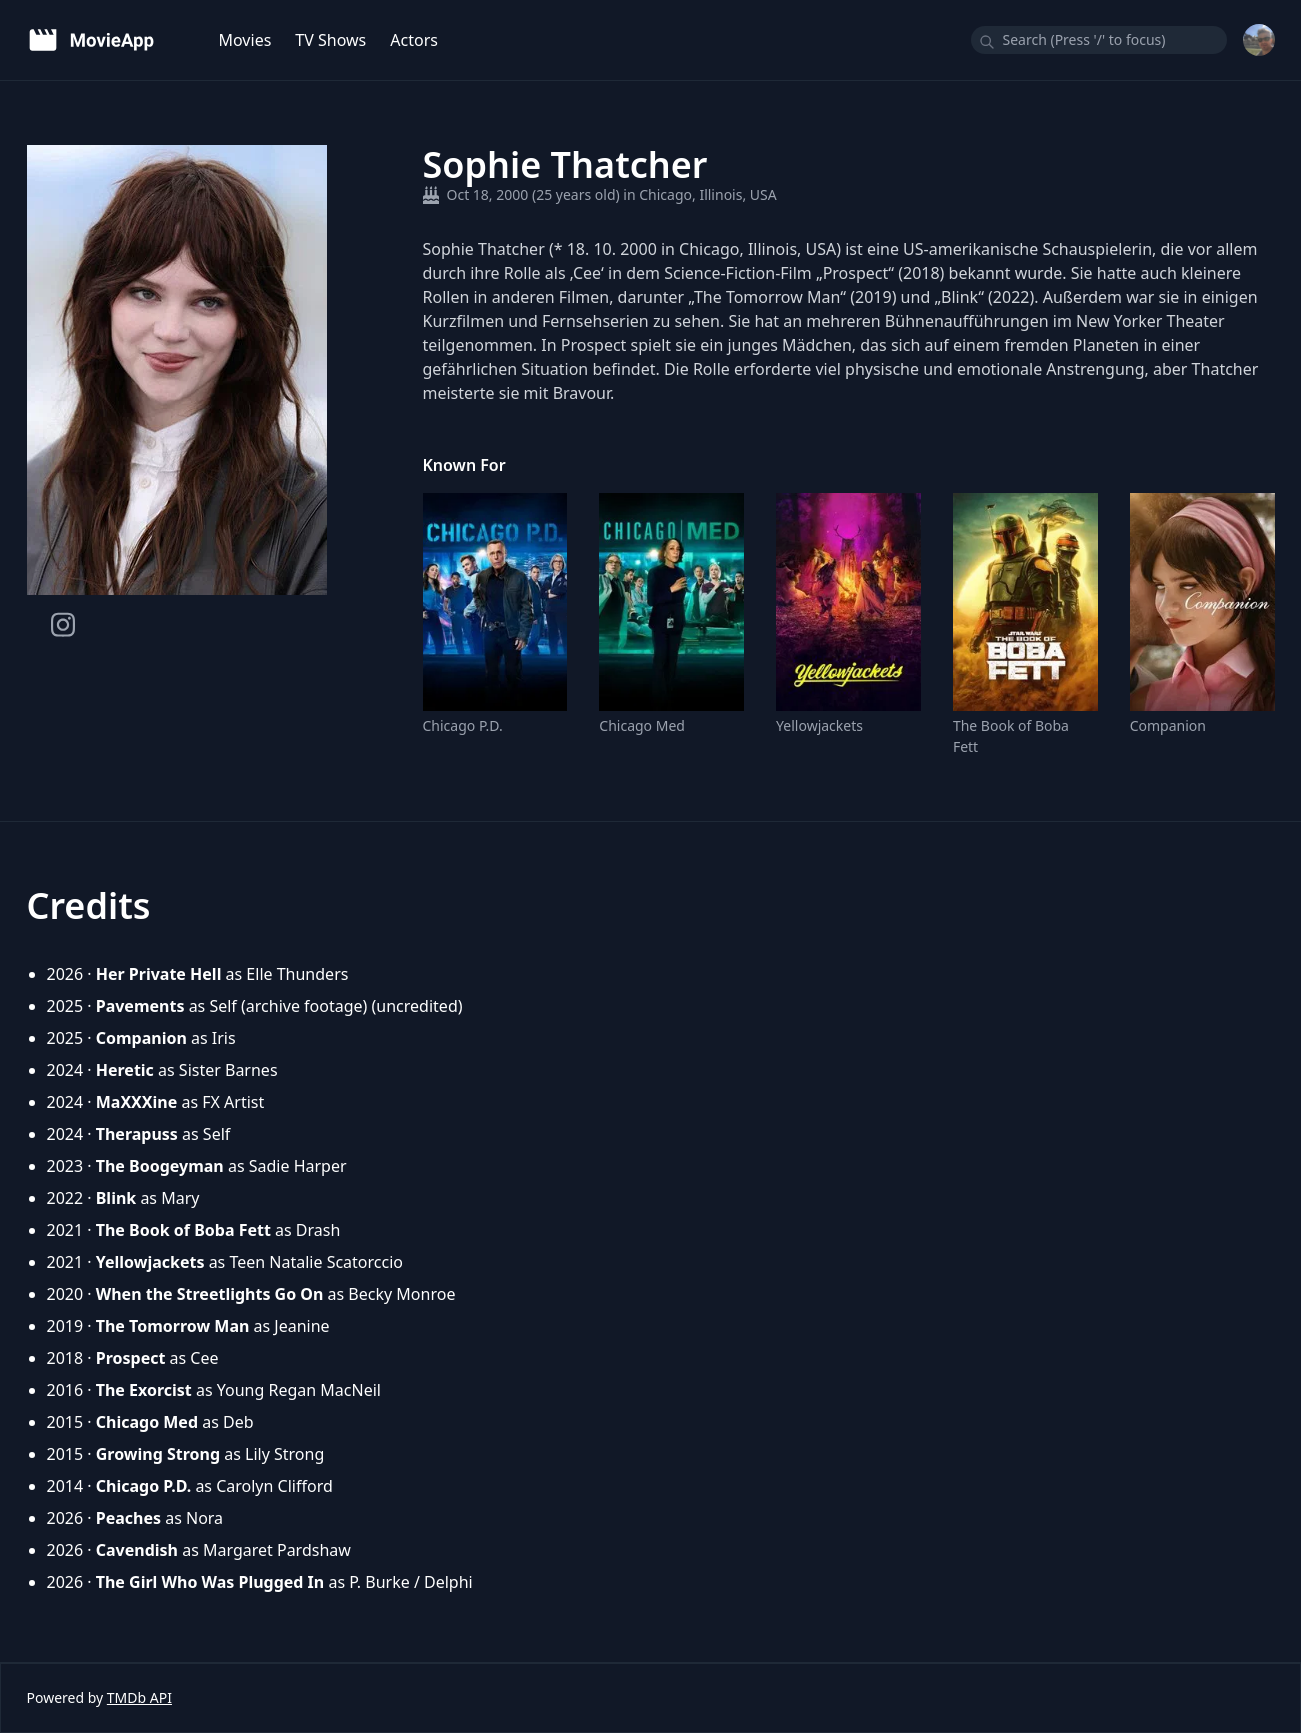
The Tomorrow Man (173, 1326)
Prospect (131, 1358)
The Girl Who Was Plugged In (210, 1582)
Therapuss (137, 1134)
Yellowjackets (819, 725)
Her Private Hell (159, 974)
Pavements (140, 1006)
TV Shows (330, 40)
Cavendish (137, 1550)
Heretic (125, 1070)
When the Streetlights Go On (210, 1294)
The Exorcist (144, 1390)
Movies (245, 40)
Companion (1168, 725)
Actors (414, 40)
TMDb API (139, 1697)
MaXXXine (137, 1102)
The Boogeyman (160, 1166)
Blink (116, 1198)
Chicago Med (642, 725)
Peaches (128, 1518)
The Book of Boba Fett (1011, 736)
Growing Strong (158, 1454)
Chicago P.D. (463, 725)
